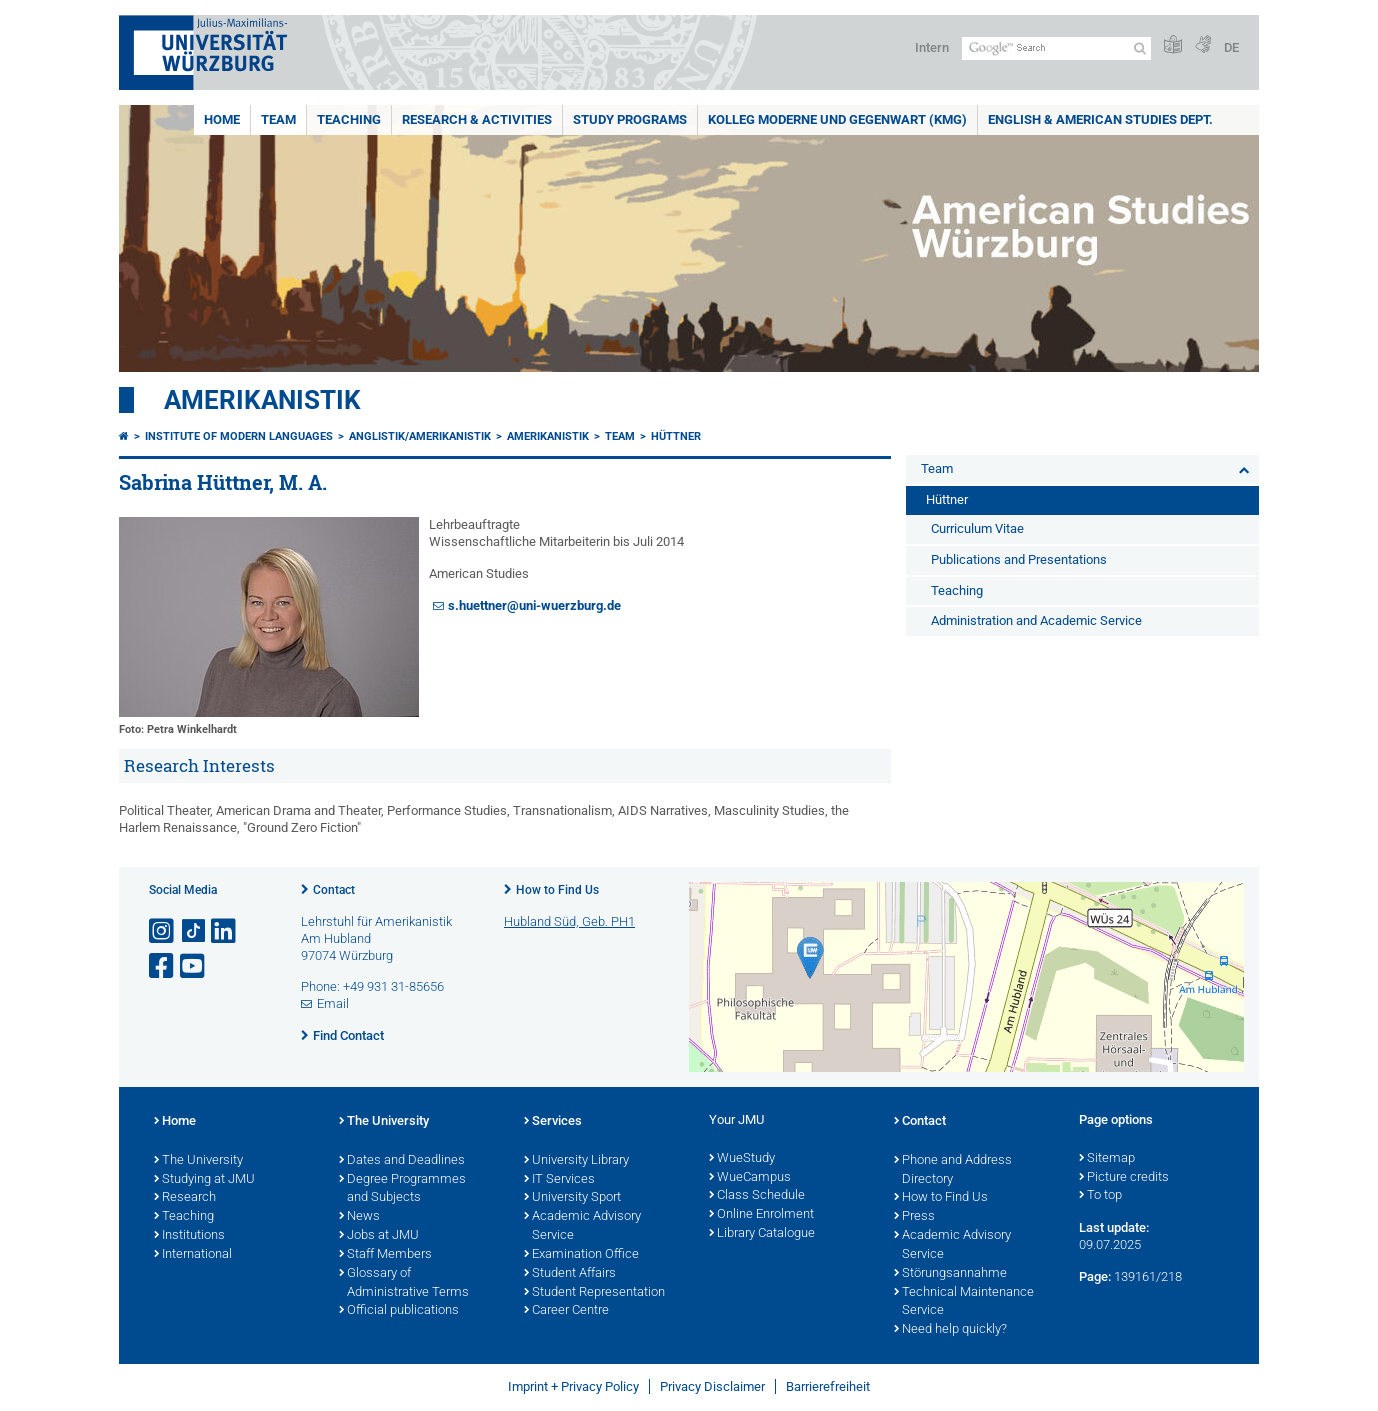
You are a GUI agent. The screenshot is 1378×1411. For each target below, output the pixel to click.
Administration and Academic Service (1036, 620)
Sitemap (1107, 1159)
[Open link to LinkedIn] (225, 931)
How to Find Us (557, 890)
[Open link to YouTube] (194, 966)
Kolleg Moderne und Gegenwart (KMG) (837, 119)
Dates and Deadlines (402, 1161)
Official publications (399, 1311)
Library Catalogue (762, 1234)
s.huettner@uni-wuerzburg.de (534, 605)
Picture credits (1124, 1178)
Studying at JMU (204, 1180)
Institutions (189, 1236)
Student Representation (594, 1293)
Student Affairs (570, 1274)
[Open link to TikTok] (194, 931)
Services (553, 1122)
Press (914, 1217)
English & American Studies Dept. (1100, 119)
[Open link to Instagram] (163, 931)
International (193, 1255)
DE (1231, 47)
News (359, 1217)
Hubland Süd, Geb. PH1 (569, 921)
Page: (1095, 1276)
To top (1100, 1196)
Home (222, 119)
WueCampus (750, 1178)
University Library (576, 1161)
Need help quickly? (950, 1330)
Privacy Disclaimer (712, 1386)
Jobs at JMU (379, 1236)
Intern (932, 47)
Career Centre (566, 1311)
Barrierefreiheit (828, 1386)
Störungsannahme (950, 1274)
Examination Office (581, 1255)
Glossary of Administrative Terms (404, 1283)
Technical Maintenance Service (964, 1302)
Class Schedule (757, 1196)
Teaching (349, 119)
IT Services (559, 1180)
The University (198, 1161)
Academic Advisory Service (582, 1226)
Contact (334, 890)
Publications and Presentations (1019, 559)
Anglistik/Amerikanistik (420, 436)
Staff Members (385, 1255)
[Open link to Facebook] (163, 966)
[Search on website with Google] (1056, 48)
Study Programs (630, 119)
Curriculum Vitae (977, 528)
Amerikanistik (262, 400)
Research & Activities (477, 119)
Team (278, 119)
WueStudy (742, 1159)
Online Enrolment (761, 1215)
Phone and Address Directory (953, 1170)
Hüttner (676, 436)
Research (185, 1198)
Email (333, 1003)
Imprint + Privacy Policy (573, 1386)
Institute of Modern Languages (239, 436)
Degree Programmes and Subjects (402, 1189)
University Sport (572, 1198)
